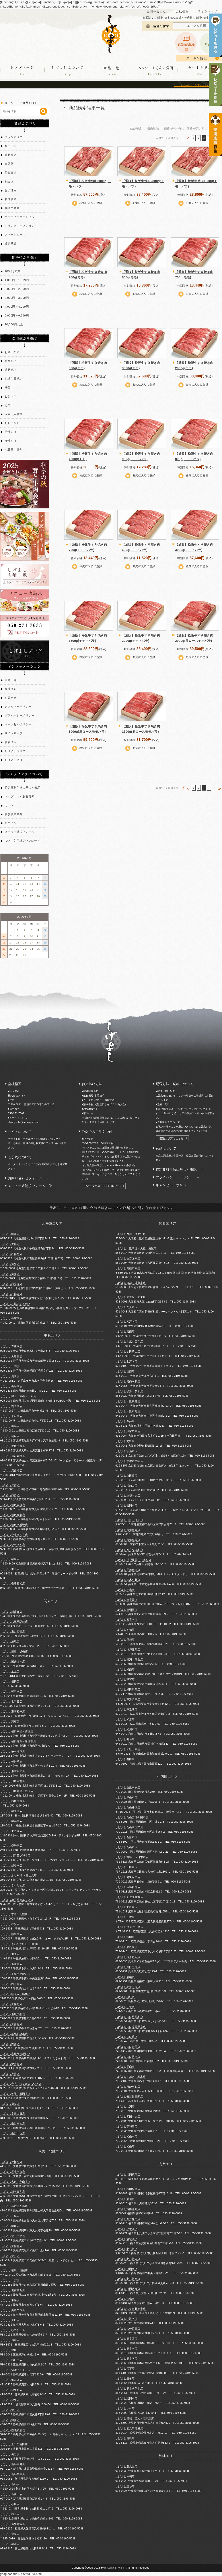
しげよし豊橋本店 (11, 2161)
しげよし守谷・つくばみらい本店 (20, 2083)
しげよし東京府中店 (12, 1711)
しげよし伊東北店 (11, 2390)
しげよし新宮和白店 (127, 2219)
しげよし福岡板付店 (127, 2189)
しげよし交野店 (125, 1441)
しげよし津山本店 (126, 1797)
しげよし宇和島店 (126, 2126)
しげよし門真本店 (126, 1307)
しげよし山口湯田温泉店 (130, 2026)
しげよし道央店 (9, 1264)
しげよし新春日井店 (12, 2191)
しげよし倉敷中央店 (127, 1787)
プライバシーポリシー (19, 715)
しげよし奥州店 (9, 1376)
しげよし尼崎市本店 (127, 1569)
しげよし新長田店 (126, 1599)
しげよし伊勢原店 (11, 1845)
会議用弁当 (12, 208)
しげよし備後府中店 (127, 1877)
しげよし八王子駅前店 (14, 1621)
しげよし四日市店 (11, 2360)
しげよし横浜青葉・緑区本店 (18, 1741)
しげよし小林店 (125, 2408)
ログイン (11, 823)
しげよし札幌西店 (11, 1254)
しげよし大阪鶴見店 (127, 1401)
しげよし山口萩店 (126, 2036)
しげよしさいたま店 (12, 1885)
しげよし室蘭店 (9, 1273)
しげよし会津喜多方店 (14, 1534)
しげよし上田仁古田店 (14, 2444)
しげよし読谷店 (125, 2486)
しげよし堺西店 (125, 1371)
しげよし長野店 (9, 2454)
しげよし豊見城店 (126, 2466)
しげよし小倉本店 (126, 2228)
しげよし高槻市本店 (127, 1268)
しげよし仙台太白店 (12, 1504)
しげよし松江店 (125, 1996)
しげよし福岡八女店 (127, 2288)
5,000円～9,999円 (17, 315)
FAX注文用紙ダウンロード (22, 840)
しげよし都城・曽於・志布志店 (134, 2418)
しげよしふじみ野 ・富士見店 (18, 1875)
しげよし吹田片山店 (127, 1351)
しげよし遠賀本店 (126, 2238)
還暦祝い (11, 369)
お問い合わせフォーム (25, 1178)
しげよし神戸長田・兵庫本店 (133, 1559)
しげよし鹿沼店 (9, 2073)
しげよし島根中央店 (127, 1986)
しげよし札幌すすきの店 (15, 1303)
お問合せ (11, 697)
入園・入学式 (13, 414)
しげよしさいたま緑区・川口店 (19, 1944)
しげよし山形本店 (11, 1386)
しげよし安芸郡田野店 (129, 2096)
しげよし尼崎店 (125, 1639)
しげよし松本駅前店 (12, 2429)
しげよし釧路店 (9, 1234)
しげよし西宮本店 (126, 1619)
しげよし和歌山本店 (127, 1749)
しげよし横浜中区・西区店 (16, 1731)
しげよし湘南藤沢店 (12, 1771)
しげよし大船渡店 (11, 1356)
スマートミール (15, 234)
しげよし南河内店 (126, 1321)
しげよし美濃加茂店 (12, 2310)
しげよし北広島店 (126, 1907)
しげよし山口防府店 (127, 2056)
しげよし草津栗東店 (127, 1699)
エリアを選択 (196, 25)
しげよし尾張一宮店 (12, 2171)
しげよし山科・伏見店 (129, 1519)
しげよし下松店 (125, 2006)
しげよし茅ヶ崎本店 (12, 1751)
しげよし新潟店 (9, 2484)
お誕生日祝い (13, 378)
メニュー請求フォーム (19, 832)
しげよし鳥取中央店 (127, 1967)
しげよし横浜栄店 (11, 1761)
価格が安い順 (195, 128)
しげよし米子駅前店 (127, 1957)
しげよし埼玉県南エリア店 (16, 1899)
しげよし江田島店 (126, 1867)
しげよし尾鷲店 (9, 2340)
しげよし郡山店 (9, 1569)
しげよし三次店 (125, 1917)
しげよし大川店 (125, 2199)
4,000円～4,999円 (17, 306)
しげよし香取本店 (11, 2023)
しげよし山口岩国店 (127, 2046)
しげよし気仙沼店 (11, 1470)
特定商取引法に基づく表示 (22, 787)
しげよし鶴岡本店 (11, 1406)
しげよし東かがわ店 (127, 2086)
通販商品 (11, 243)
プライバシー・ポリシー (174, 1177)
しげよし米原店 (125, 1719)
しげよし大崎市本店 (12, 1446)
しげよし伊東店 (9, 2400)
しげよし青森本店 (11, 1346)
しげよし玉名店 (125, 2378)
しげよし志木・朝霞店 (14, 1914)
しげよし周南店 (125, 2066)
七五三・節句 (13, 449)
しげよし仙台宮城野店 (14, 1524)
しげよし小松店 (9, 2504)
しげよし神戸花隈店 (127, 1649)
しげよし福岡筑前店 (127, 2174)
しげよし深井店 (125, 1421)
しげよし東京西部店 (12, 1631)
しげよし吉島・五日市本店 (131, 1857)
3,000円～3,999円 (17, 297)
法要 (8, 387)
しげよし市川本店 (11, 1964)
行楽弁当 (11, 172)
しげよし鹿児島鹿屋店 (129, 2428)
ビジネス (11, 396)
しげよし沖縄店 (125, 2476)
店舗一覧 (11, 680)
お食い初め (12, 352)
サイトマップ (13, 733)
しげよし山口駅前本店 (129, 2016)
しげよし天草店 (125, 2368)
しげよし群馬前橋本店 (14, 2033)
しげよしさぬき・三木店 (130, 2076)
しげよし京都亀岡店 (127, 1529)
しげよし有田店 (125, 1759)
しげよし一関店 (9, 1366)
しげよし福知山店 (126, 1485)
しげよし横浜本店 (11, 1821)
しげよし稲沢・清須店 (14, 2270)
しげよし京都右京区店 (129, 1461)
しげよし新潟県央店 (12, 2474)
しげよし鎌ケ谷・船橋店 (15, 1994)
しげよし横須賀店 (11, 1811)
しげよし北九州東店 (127, 2258)
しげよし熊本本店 (126, 2348)
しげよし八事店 (9, 2216)
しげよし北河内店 (126, 1361)
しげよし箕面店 (125, 1331)
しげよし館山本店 (11, 1984)
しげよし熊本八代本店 (129, 2388)
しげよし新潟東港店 (12, 2464)
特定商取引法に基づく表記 (176, 1169)
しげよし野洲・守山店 (129, 1659)
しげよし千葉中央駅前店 (15, 1974)
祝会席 (9, 181)
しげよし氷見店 (9, 2534)
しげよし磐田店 (9, 2410)
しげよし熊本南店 (126, 2358)
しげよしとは (13, 760)
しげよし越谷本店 (11, 1865)
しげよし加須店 (9, 1954)
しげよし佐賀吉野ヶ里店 (130, 2308)
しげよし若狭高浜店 (12, 2524)
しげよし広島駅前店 (127, 1887)
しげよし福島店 (9, 1559)
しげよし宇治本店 (126, 1451)
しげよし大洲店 (125, 2106)
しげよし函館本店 (11, 1318)
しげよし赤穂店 (125, 1629)
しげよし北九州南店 (127, 2278)
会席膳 (9, 163)
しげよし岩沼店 (9, 1494)
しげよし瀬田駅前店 (127, 1689)
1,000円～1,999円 (17, 280)
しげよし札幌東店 (11, 1293)
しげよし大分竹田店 (127, 2328)
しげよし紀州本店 (126, 1729)
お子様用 (11, 190)
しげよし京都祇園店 (127, 1539)
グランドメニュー (16, 137)
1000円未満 (12, 271)
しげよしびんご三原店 (129, 1927)
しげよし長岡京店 (126, 1505)
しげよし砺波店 (9, 2544)
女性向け (11, 440)
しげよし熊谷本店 (11, 1934)
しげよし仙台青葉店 (12, 1514)
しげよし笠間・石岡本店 (15, 2093)
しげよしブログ (15, 751)
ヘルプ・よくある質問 (19, 796)
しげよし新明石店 (126, 1609)
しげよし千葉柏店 (11, 2004)
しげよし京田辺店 (126, 1475)
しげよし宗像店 (125, 2298)
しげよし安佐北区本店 (129, 1897)
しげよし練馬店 (9, 1641)
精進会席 (11, 199)
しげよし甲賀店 (125, 1679)
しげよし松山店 (125, 2146)
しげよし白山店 (9, 2514)
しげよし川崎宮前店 (12, 1781)
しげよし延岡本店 (126, 2398)
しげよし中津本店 (126, 2318)
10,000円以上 (14, 324)
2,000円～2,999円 (17, 289)
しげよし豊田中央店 (12, 2236)
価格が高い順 (173, 128)
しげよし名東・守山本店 (15, 2181)
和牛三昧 (11, 146)
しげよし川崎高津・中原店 (16, 1791)
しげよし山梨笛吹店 (12, 2123)
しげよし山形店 (9, 1426)
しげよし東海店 (9, 2300)
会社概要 (11, 689)
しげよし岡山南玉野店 (129, 1827)
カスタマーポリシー (18, 706)
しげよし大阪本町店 (127, 1411)
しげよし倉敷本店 (126, 1837)
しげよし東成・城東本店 (130, 1282)
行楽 (8, 405)
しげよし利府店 (9, 1436)
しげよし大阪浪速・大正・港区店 (136, 1248)
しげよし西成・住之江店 (130, 1234)
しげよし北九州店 (126, 2248)
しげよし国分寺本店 (12, 1661)
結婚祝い (11, 361)
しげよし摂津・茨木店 (129, 1391)
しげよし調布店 (9, 1721)
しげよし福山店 (125, 1937)
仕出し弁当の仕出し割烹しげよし (191, 85)
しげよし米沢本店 (11, 1416)
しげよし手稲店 (9, 1244)
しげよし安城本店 (11, 2246)
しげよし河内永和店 (127, 1381)
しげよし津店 (8, 2350)
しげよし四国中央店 (127, 2116)
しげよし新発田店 (11, 2494)
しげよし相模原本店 (12, 1801)
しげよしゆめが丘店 (12, 2330)
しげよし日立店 (9, 2103)
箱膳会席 (11, 154)
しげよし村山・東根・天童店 (18, 1396)
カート (9, 805)
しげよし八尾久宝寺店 (129, 1341)
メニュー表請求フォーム (26, 1186)
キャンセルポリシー (18, 724)
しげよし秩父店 (9, 1924)
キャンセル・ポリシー (173, 1185)
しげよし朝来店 (125, 1589)
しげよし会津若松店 (12, 1583)
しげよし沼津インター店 (15, 2370)
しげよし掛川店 (9, 2420)
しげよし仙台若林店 (12, 1456)
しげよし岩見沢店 (11, 1283)
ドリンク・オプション (19, 225)
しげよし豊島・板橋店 (14, 1651)
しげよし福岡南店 (126, 2268)
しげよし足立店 (9, 1671)
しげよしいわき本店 (12, 1544)
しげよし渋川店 (9, 2043)
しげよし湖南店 (125, 1669)
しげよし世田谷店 (11, 1701)
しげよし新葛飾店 (11, 1611)
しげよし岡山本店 (126, 1847)
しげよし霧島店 (125, 2438)
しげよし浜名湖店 (11, 2380)
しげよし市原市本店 (12, 2013)
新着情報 (11, 742)
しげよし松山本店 (126, 2136)
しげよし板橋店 (9, 1681)
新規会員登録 (13, 814)
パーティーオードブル (19, 217)
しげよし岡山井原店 (127, 1807)
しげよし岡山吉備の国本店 (131, 1817)
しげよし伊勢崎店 (11, 2063)
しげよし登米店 (9, 1484)
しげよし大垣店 (9, 2320)
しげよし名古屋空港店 (14, 2206)
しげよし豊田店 (9, 2256)
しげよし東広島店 (126, 1947)
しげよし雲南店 (125, 1976)
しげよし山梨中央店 (12, 2133)
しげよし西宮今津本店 (129, 1549)
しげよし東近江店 (126, 1709)
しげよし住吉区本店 (127, 1258)
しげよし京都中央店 (127, 1495)
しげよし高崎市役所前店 (15, 2053)
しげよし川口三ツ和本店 (15, 1855)
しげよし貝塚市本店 (127, 1431)
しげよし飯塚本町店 (127, 2209)
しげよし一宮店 (9, 2280)
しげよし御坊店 (125, 1739)
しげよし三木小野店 (127, 1579)
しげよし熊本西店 (126, 2338)
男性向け (11, 432)
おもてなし (12, 423)
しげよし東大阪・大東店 (130, 1297)
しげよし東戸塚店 (11, 1831)
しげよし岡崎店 (9, 2226)
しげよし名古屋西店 (12, 2290)
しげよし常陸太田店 (12, 2113)
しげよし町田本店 (11, 1691)
